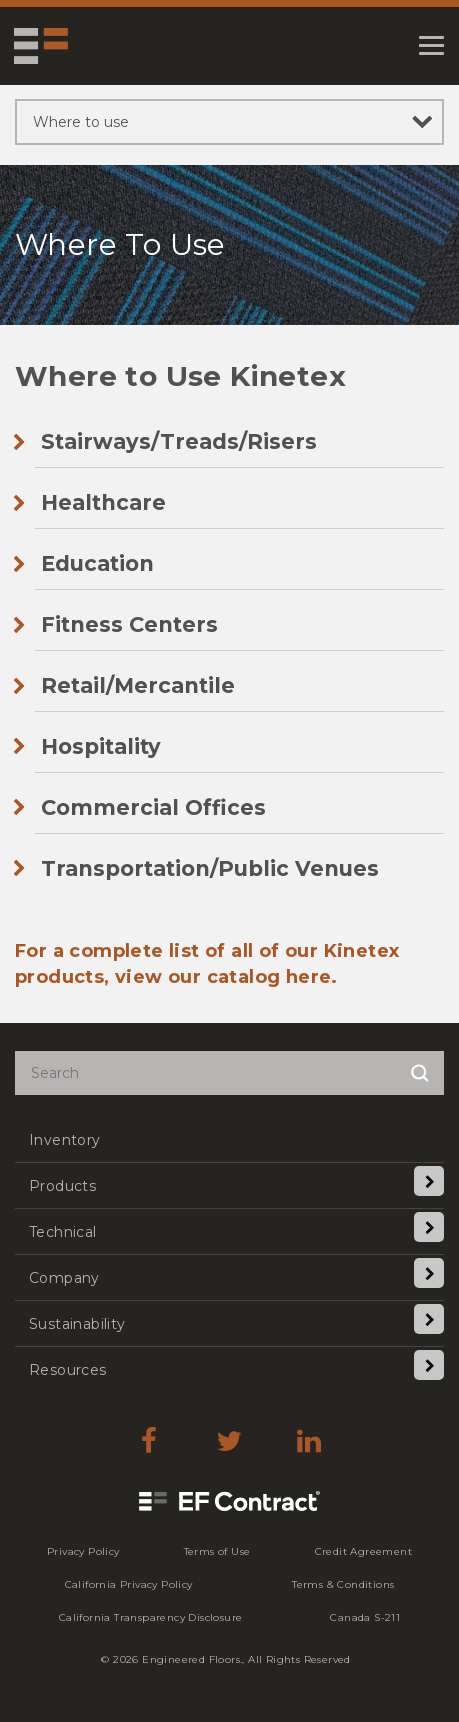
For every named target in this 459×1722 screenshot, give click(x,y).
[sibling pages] (229, 122)
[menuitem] (229, 1139)
